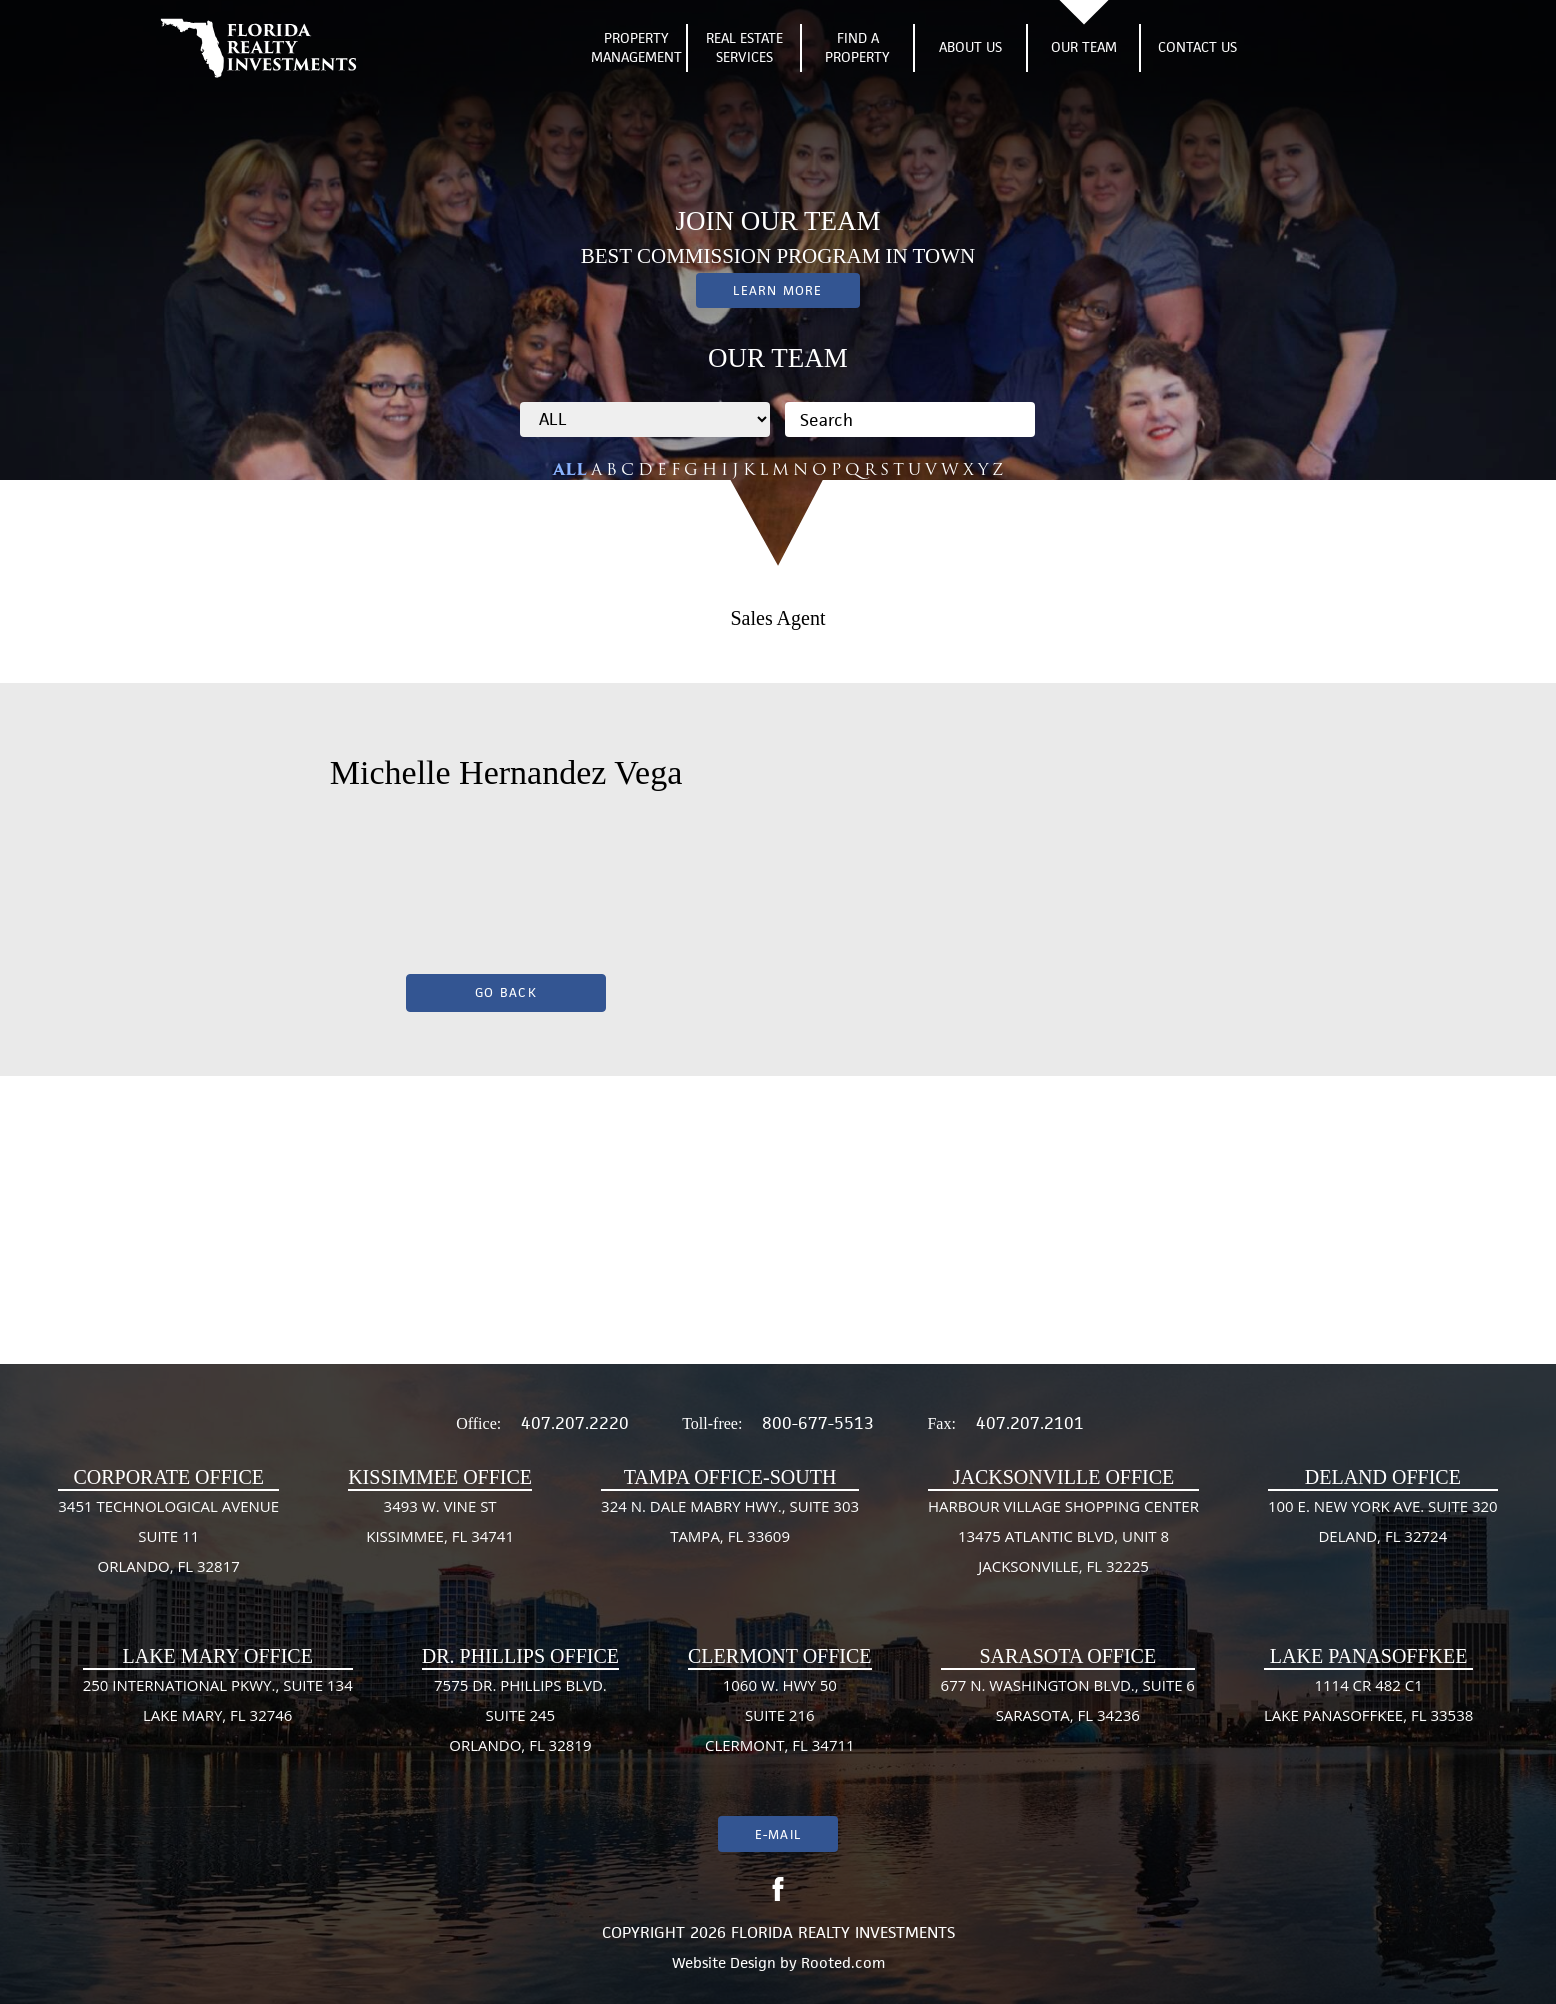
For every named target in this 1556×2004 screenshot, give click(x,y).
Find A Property (857, 48)
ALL (570, 469)
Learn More (777, 290)
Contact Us (1197, 47)
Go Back (506, 992)
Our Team (1084, 47)
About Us (970, 47)
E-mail (778, 1834)
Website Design (724, 1962)
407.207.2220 (575, 1423)
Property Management (636, 48)
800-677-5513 (818, 1423)
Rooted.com (843, 1962)
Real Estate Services (744, 48)
